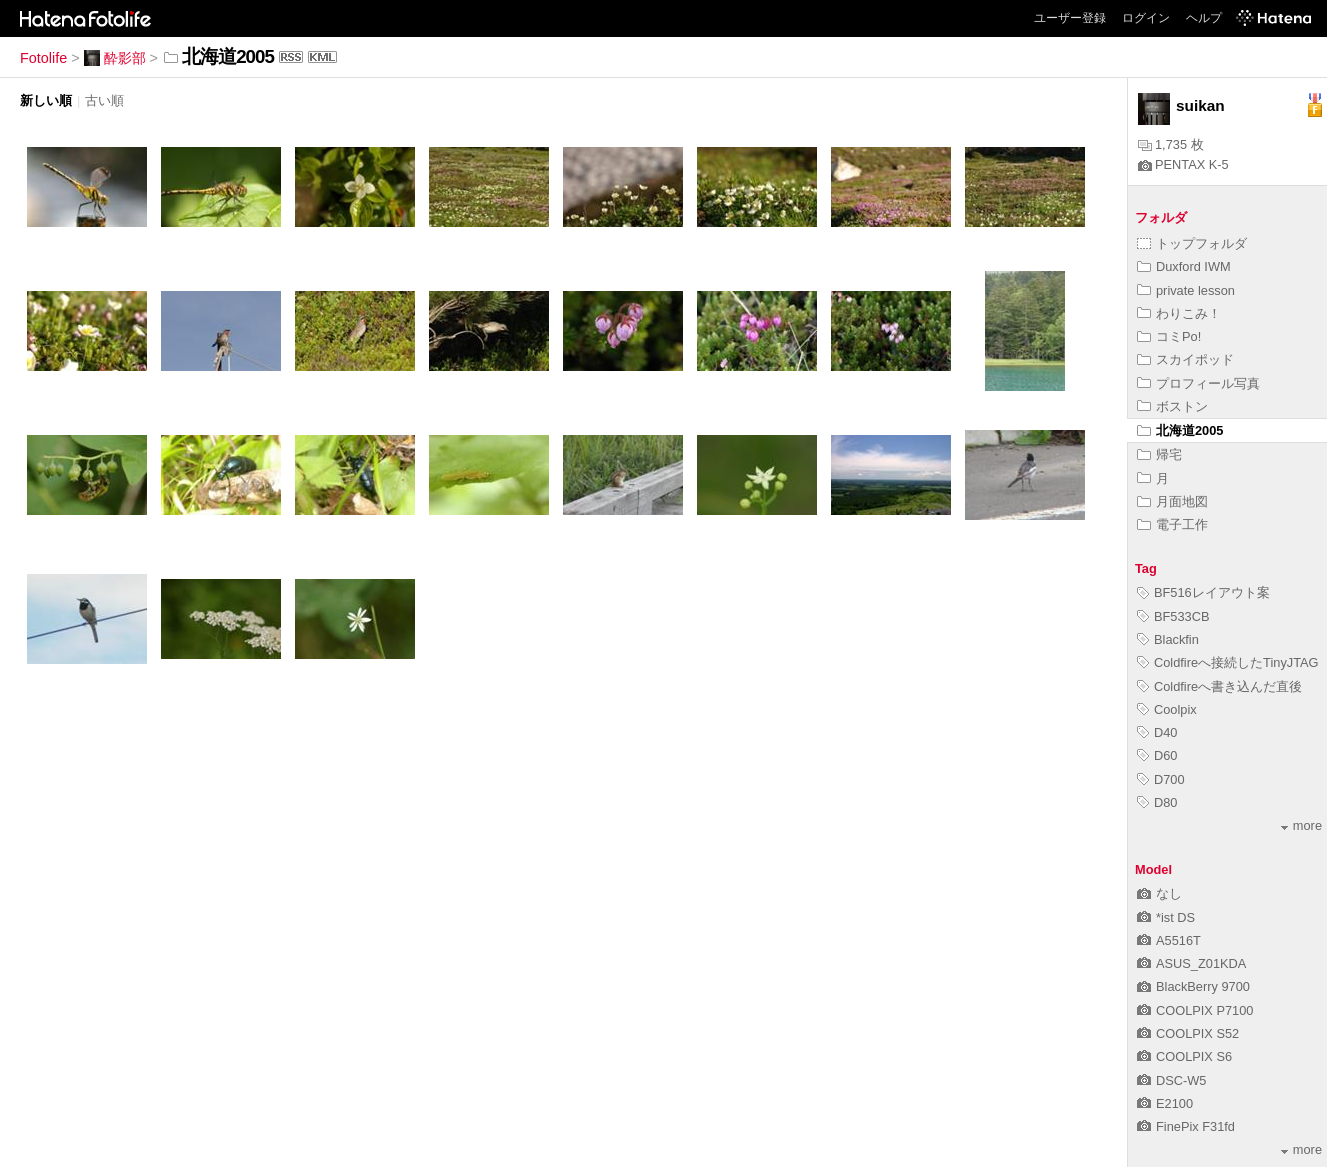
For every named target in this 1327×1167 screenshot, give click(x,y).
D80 (1157, 802)
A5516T (1169, 940)
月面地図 (1172, 501)
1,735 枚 (1171, 144)
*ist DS (1166, 917)
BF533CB (1173, 616)
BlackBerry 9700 (1193, 986)
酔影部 (115, 58)
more (1301, 825)
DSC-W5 (1171, 1080)
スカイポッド (1185, 359)
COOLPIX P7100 (1195, 1010)
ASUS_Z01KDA (1191, 963)
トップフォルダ (1192, 243)
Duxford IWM (1184, 266)
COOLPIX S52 (1188, 1033)
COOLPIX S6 (1184, 1056)
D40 (1157, 732)
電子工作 (1172, 524)
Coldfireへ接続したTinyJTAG (1228, 662)
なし (1159, 893)
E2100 (1165, 1103)
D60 (1157, 755)
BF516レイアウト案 (1203, 592)
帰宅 (1159, 454)
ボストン (1172, 406)
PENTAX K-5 (1183, 164)
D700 (1161, 779)
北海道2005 (1180, 430)
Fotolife (43, 58)
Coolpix (1167, 709)
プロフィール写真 (1198, 383)
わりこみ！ (1179, 313)
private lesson (1186, 290)
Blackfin (1168, 639)
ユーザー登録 (1070, 18)
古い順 (104, 100)
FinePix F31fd (1186, 1126)
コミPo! (1169, 336)
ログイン (1146, 18)
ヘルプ (1204, 18)
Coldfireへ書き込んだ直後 (1219, 686)
